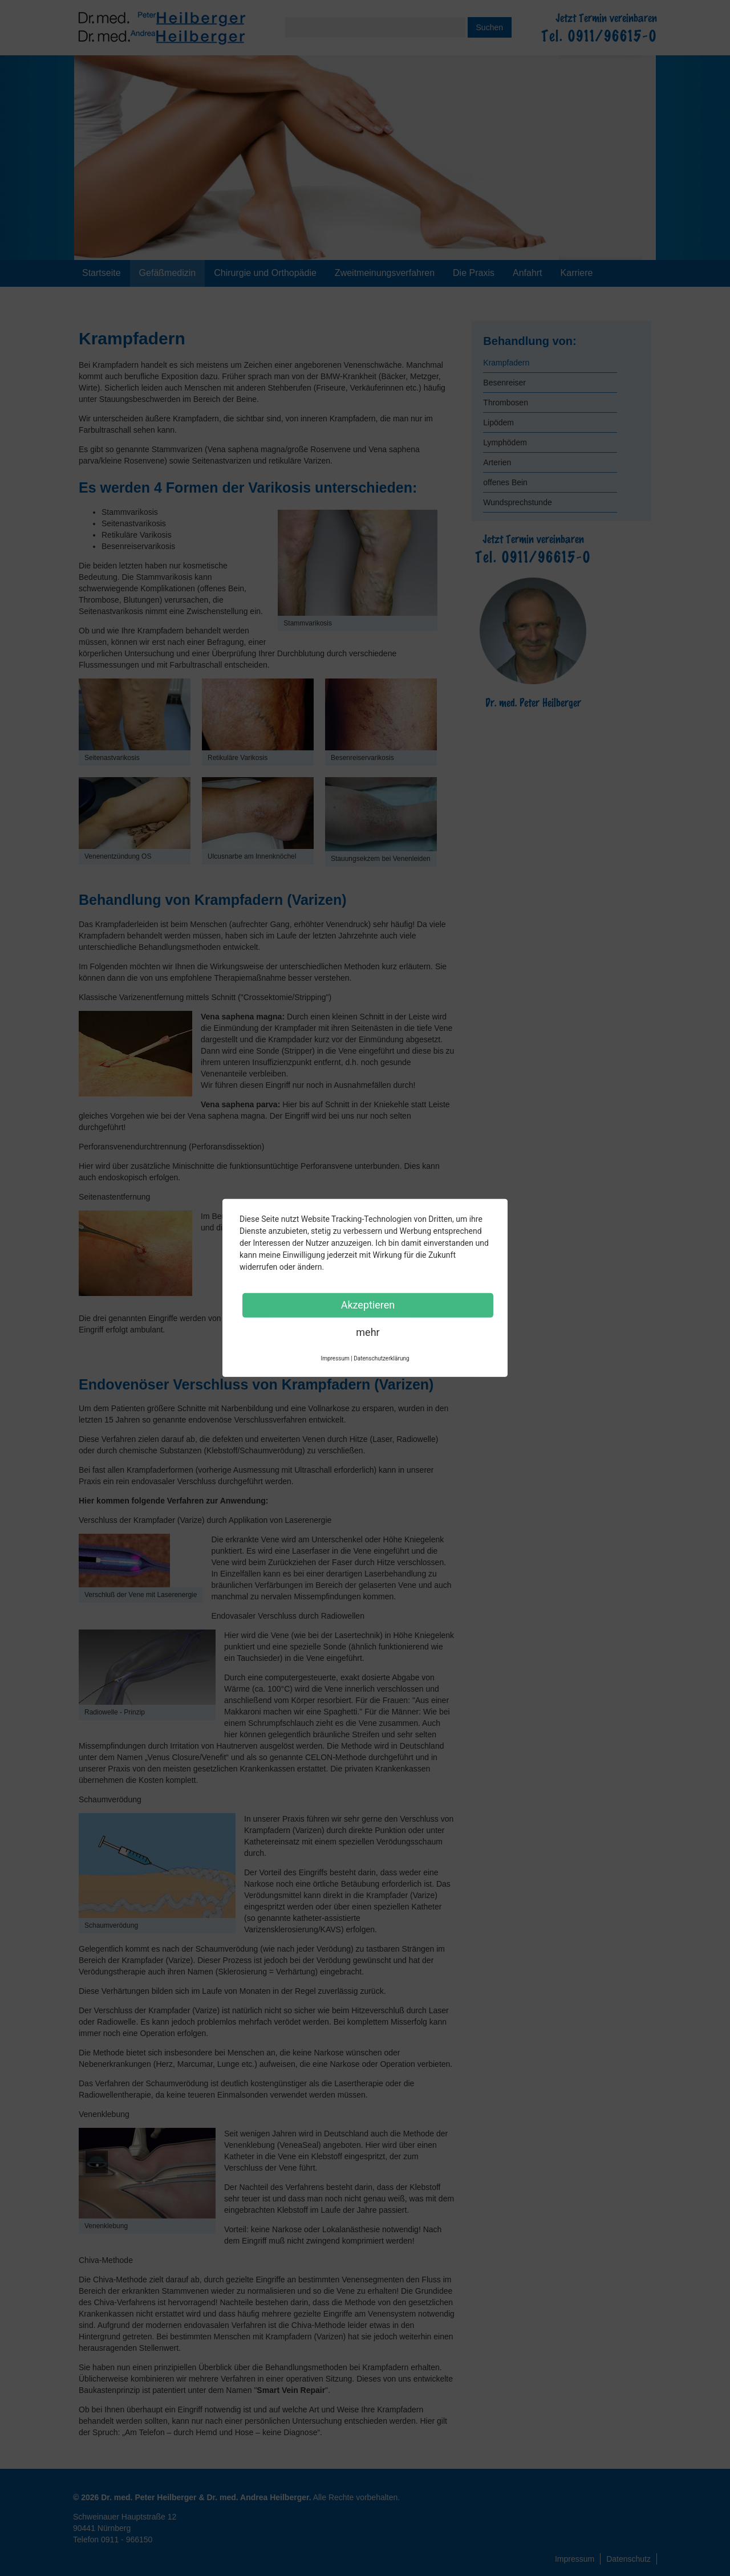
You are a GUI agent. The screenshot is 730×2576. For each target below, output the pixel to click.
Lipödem (498, 422)
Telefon (112, 2539)
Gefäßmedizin (167, 273)
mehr (367, 1332)
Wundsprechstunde (517, 502)
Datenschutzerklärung (381, 1358)
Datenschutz (628, 2558)
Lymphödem (505, 442)
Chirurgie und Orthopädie (265, 273)
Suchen (489, 27)
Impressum (574, 2558)
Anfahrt (527, 273)
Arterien (497, 462)
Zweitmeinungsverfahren (385, 273)
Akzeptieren (368, 1305)
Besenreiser (504, 382)
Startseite (101, 273)
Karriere (577, 273)
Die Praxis (473, 273)
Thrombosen (505, 402)
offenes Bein (505, 482)
